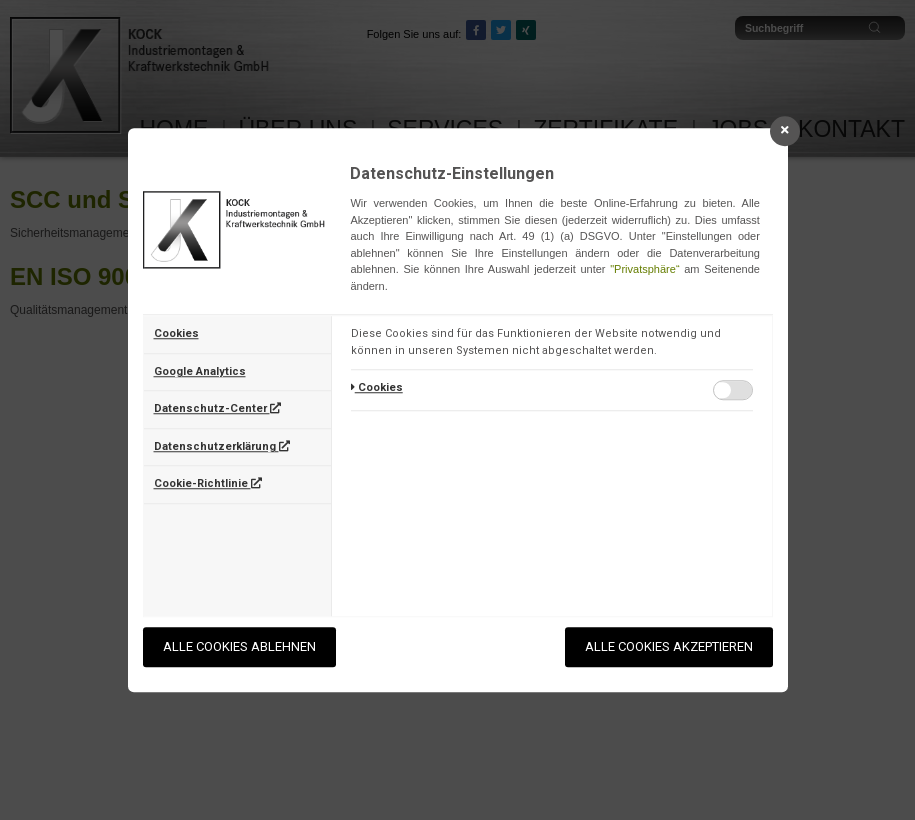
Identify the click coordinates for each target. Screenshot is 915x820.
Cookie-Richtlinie (208, 483)
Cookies (176, 333)
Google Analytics (200, 371)
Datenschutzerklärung (222, 446)
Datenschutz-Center (217, 408)
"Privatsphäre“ (644, 269)
